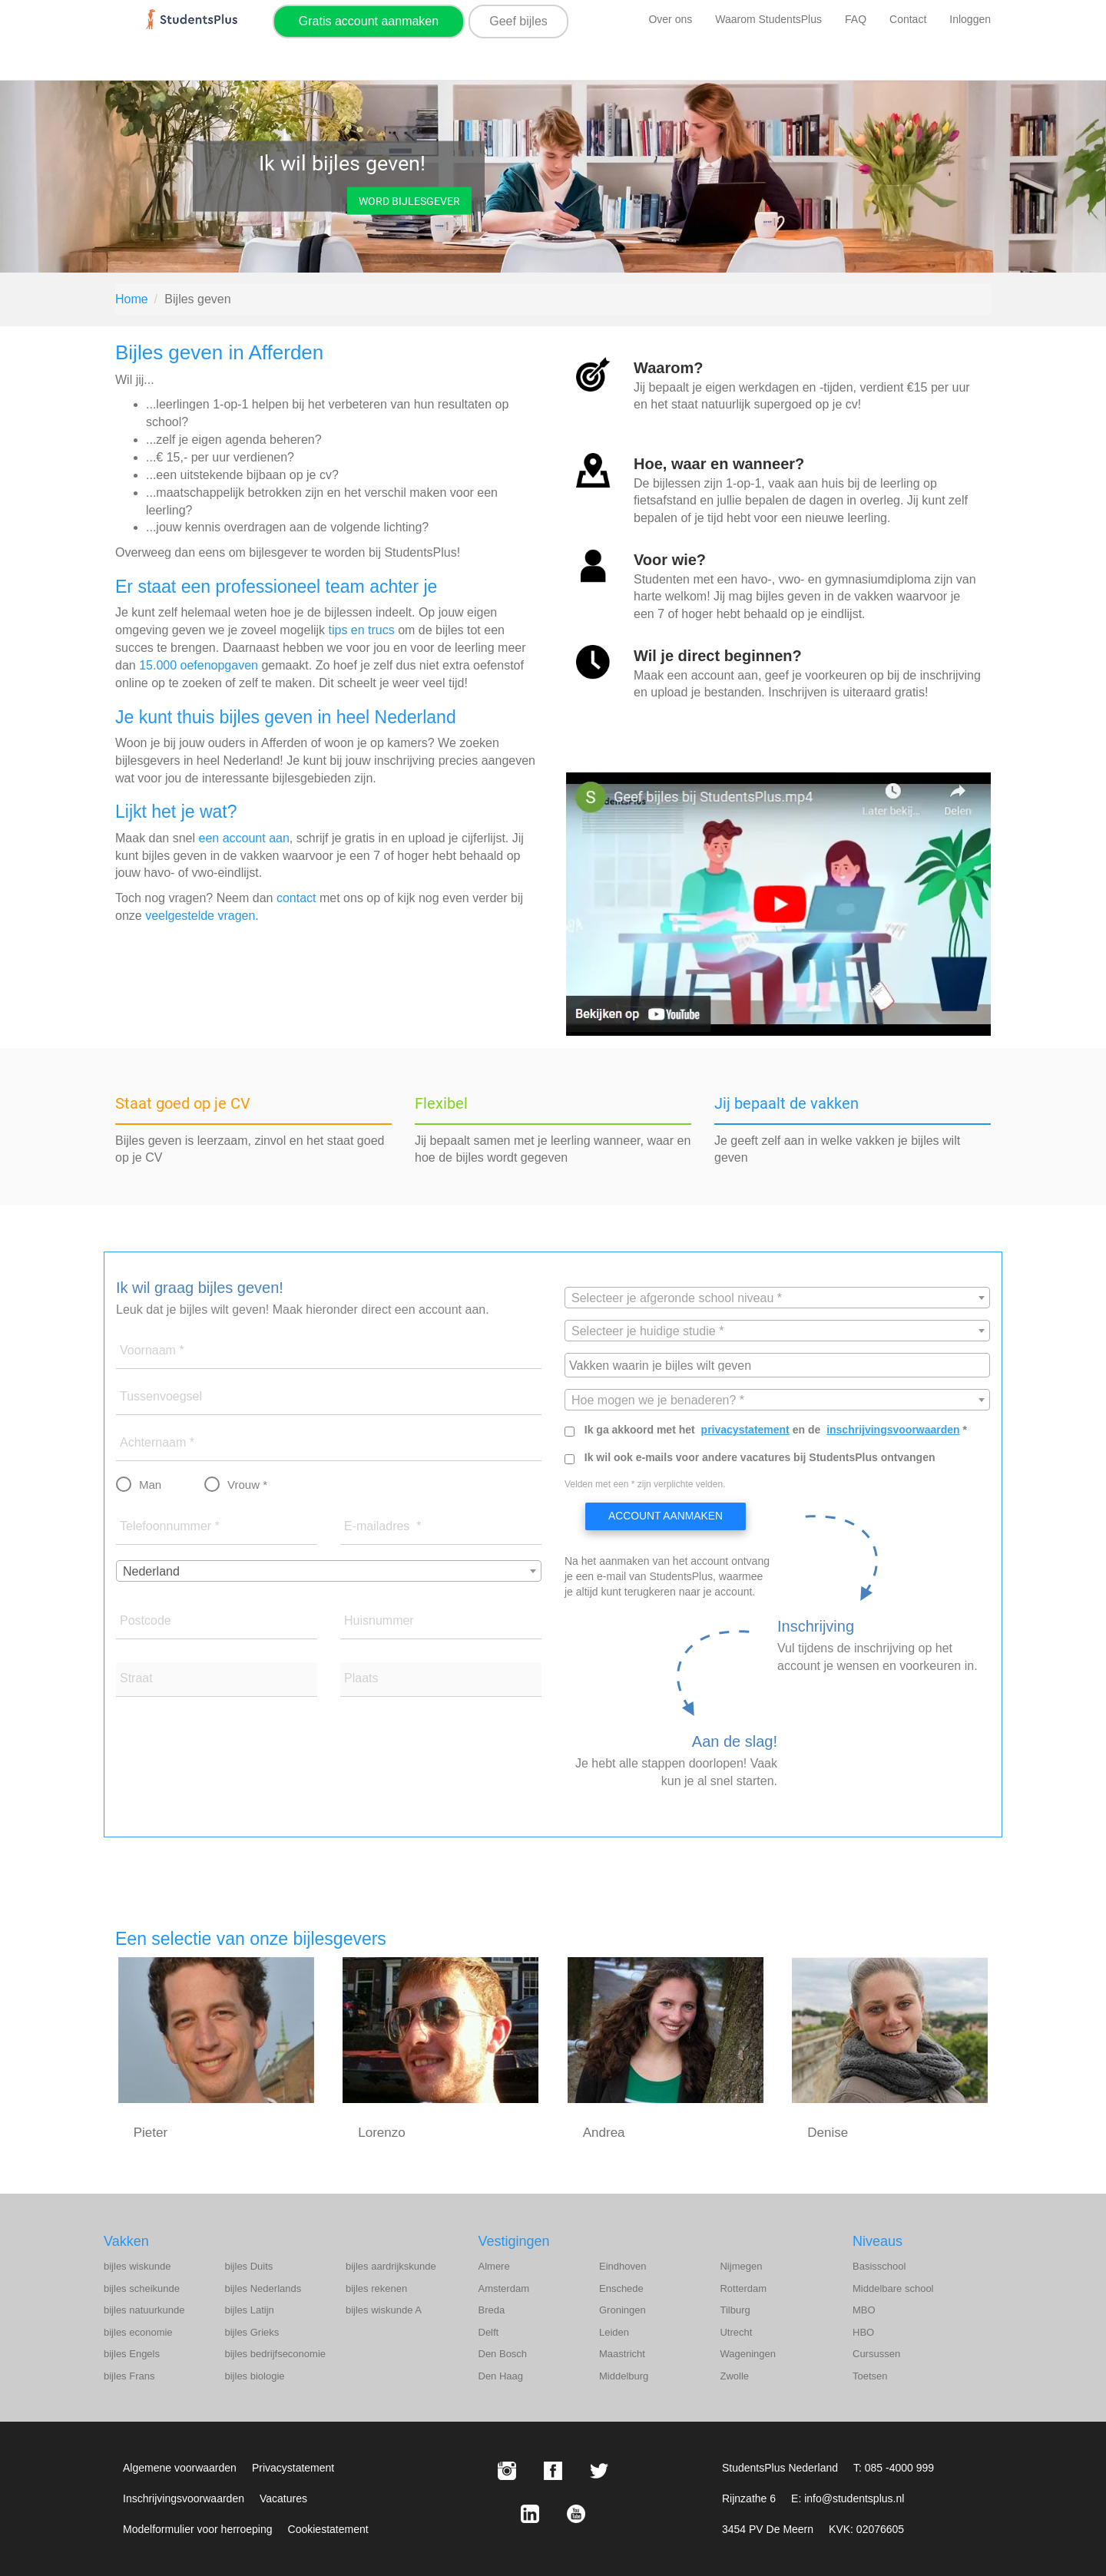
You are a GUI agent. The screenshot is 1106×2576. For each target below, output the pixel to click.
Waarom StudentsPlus (768, 19)
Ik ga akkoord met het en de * (775, 1430)
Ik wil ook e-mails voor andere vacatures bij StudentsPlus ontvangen (759, 1457)
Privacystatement (293, 2468)
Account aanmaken (666, 1516)
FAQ (855, 19)
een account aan (244, 838)
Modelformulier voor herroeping (198, 2529)
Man (150, 1484)
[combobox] (328, 1571)
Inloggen (970, 19)
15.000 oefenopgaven (198, 665)
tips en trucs (361, 630)
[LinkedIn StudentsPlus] (530, 2513)
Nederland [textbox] (151, 1571)
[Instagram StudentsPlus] (506, 2470)
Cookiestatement (328, 2529)
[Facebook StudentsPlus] (553, 2470)
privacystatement (745, 1430)
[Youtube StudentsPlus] (576, 2513)
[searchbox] (779, 1364)
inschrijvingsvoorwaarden (893, 1430)
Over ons (670, 19)
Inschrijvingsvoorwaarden (183, 2498)
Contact (907, 19)
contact (296, 897)
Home (131, 299)
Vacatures (283, 2498)
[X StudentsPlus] (599, 2470)
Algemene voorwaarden (180, 2468)
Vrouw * (247, 1484)
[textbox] (777, 1298)
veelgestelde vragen (200, 915)
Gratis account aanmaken (369, 21)
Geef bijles (518, 21)
